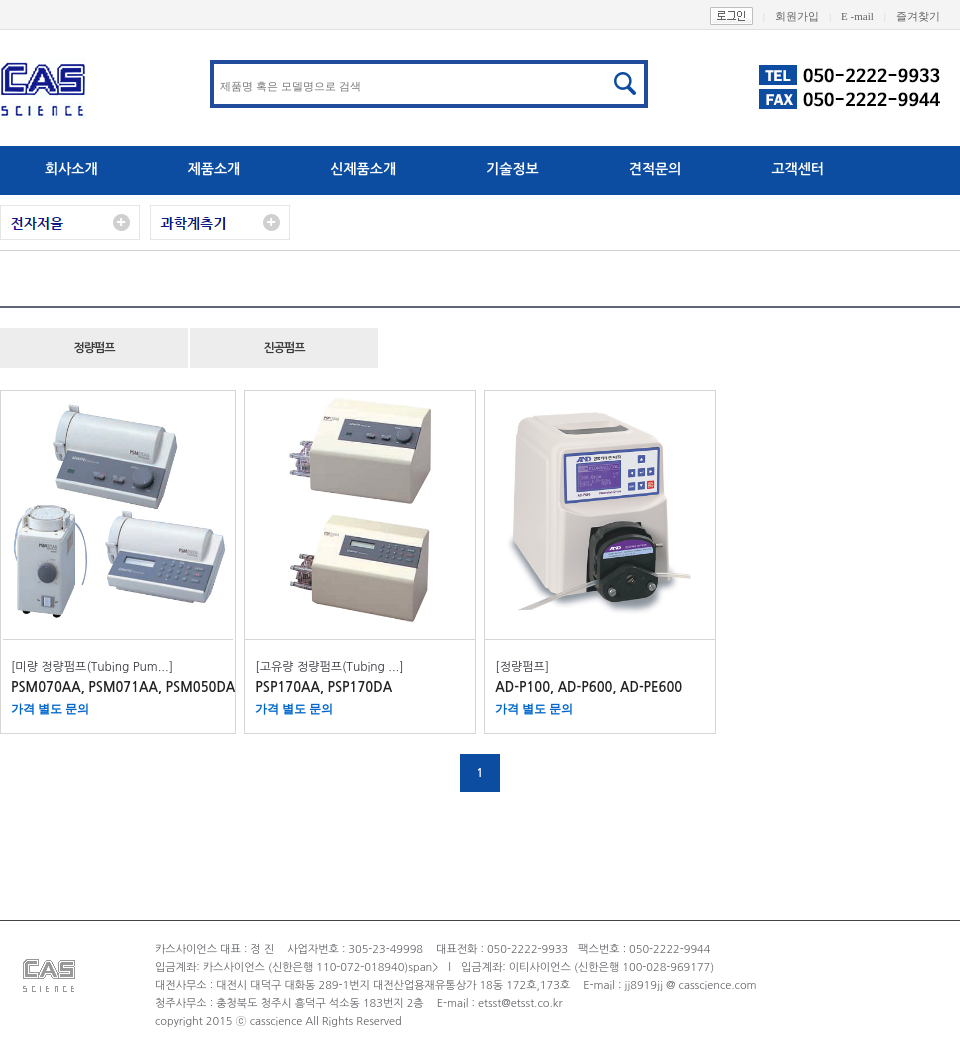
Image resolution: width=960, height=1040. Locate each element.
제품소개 (214, 169)
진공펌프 (283, 348)
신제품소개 (363, 169)
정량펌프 (93, 348)
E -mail (868, 16)
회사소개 (71, 169)
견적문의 (655, 169)
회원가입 (808, 16)
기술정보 (512, 169)
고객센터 (797, 169)
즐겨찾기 (928, 16)
